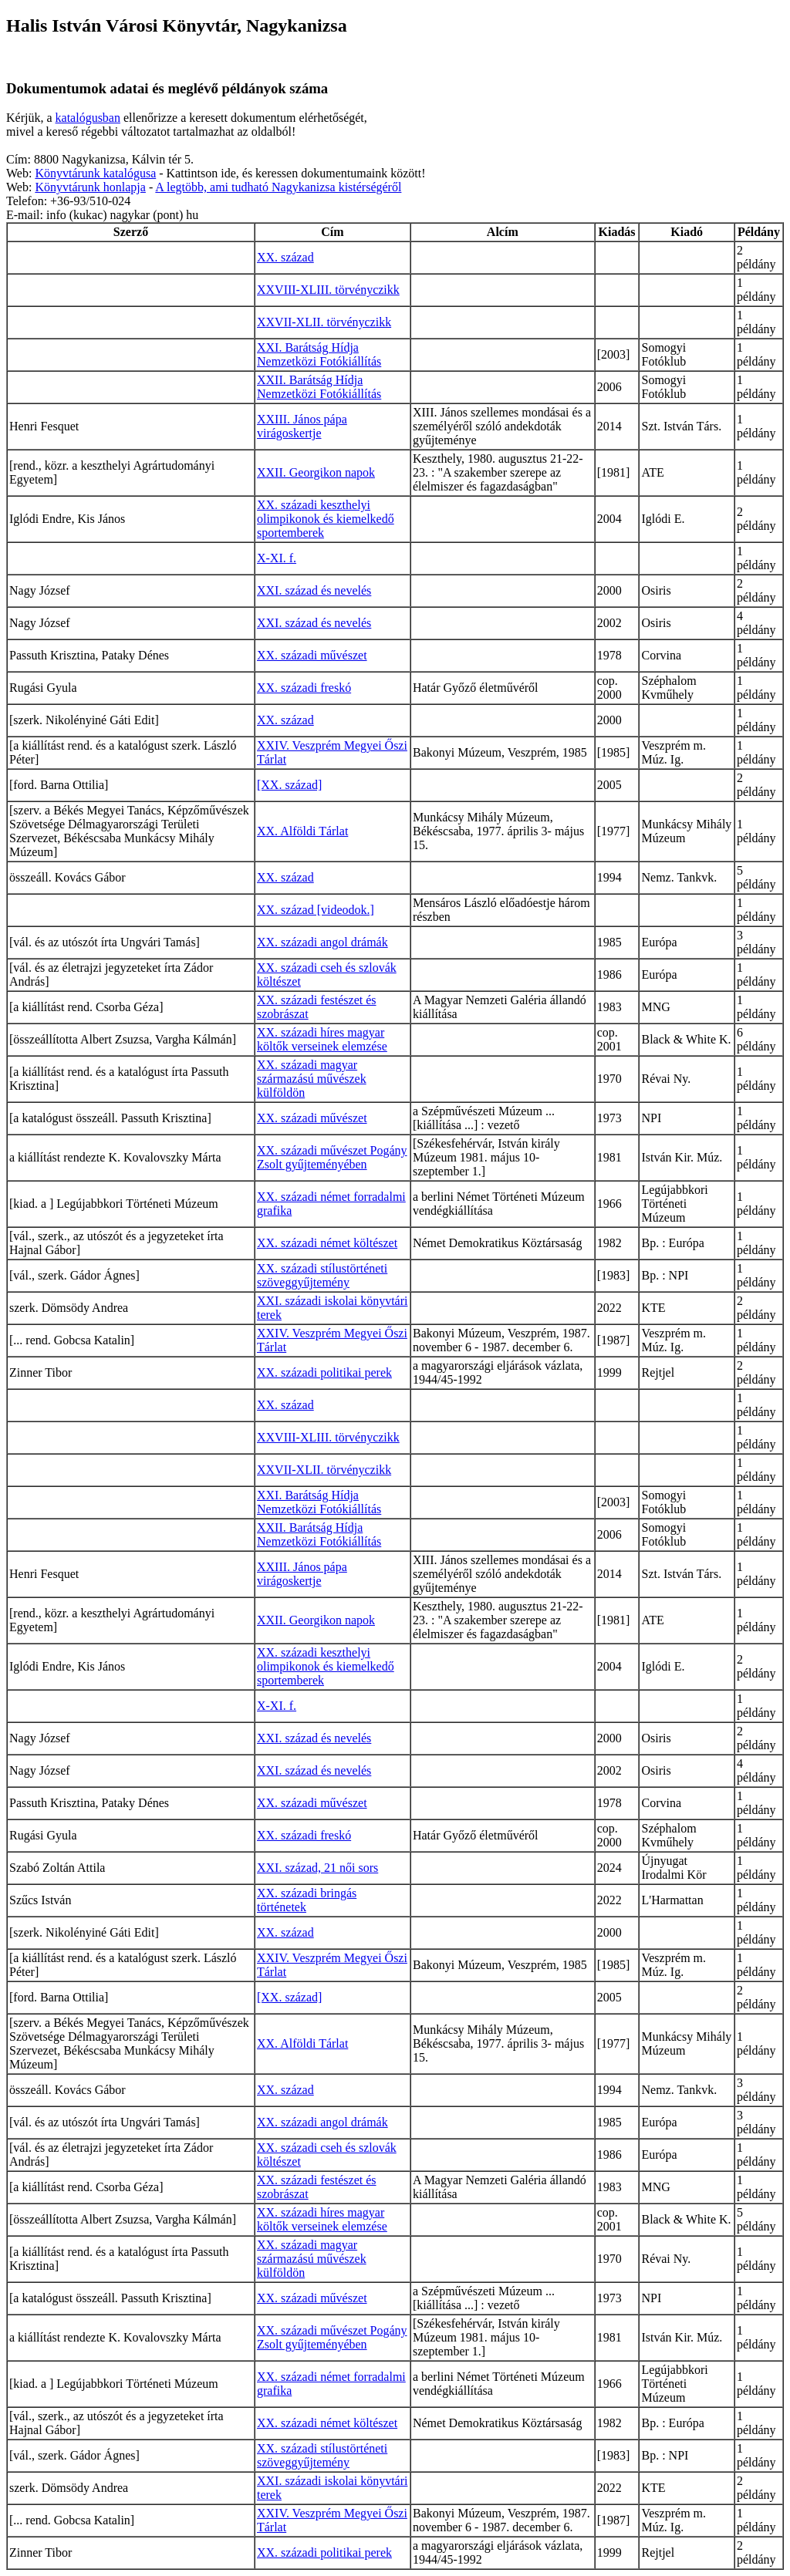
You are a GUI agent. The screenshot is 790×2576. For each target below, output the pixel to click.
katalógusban (88, 117)
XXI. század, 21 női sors (317, 1867)
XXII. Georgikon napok (316, 472)
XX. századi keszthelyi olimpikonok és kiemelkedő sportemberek (325, 518)
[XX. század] (289, 784)
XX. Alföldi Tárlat (302, 831)
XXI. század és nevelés (314, 590)
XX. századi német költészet (327, 1242)
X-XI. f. (276, 558)
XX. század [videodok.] (315, 909)
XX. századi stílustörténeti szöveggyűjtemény (322, 1275)
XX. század (285, 257)
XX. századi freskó (304, 687)
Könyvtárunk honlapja (90, 187)
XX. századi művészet (312, 655)
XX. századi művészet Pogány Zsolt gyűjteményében (332, 1157)
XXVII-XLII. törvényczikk (324, 322)
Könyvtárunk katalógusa (95, 173)
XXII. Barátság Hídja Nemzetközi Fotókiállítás (319, 386)
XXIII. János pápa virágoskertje (302, 426)
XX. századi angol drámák (322, 942)
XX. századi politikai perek (324, 1372)
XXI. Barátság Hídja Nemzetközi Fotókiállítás (319, 354)
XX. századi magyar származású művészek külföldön (311, 1078)
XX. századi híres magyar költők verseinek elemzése (322, 1039)
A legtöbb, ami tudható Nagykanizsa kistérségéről (278, 187)
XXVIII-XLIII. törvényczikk (328, 289)
